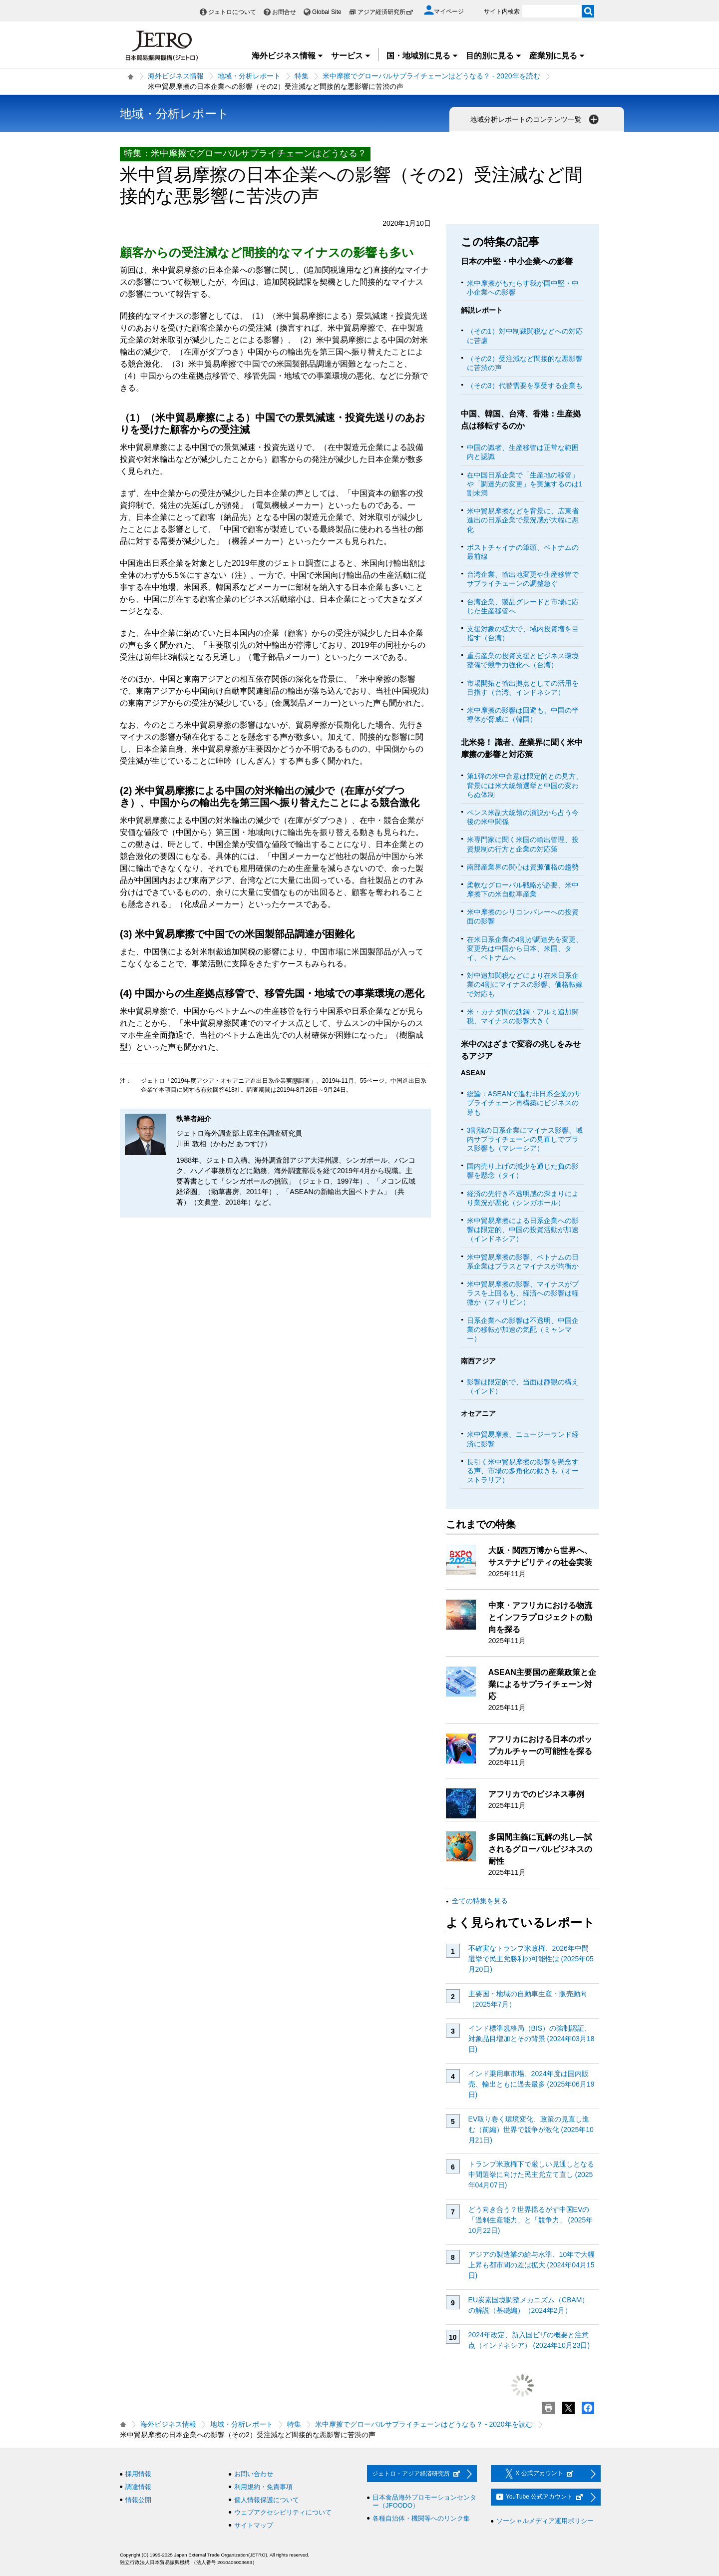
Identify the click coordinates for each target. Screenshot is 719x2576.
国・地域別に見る (422, 55)
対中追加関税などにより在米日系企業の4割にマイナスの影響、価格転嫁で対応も (525, 984)
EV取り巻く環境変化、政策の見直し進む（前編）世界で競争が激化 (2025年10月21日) (531, 2129)
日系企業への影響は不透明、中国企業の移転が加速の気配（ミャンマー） (523, 1329)
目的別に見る (494, 55)
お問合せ (284, 11)
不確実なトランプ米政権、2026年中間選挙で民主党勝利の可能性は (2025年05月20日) (531, 1958)
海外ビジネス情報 (288, 55)
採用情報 (138, 2474)
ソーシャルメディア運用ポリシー (545, 2521)
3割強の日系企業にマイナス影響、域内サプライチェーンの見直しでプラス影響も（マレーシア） (525, 1139)
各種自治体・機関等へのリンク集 (421, 2518)
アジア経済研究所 (385, 11)
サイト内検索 (502, 11)
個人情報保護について (266, 2500)
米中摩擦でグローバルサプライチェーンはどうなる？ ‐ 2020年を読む (431, 76)
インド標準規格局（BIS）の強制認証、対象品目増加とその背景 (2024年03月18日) (531, 2038)
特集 (302, 76)
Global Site (327, 11)
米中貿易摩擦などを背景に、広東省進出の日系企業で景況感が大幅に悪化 (523, 520)
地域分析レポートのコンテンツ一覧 (535, 119)
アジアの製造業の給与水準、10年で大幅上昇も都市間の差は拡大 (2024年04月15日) (531, 2264)
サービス (351, 55)
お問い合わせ (253, 2474)
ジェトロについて (232, 11)
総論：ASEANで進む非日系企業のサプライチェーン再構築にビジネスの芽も (524, 1103)
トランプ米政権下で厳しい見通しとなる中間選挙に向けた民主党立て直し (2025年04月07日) (531, 2174)
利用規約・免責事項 (263, 2487)
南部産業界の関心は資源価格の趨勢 (523, 867)
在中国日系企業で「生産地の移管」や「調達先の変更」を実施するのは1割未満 (525, 484)
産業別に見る (557, 55)
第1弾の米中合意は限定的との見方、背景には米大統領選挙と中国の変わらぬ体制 (525, 785)
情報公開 (138, 2500)
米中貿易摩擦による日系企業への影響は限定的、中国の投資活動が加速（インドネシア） (523, 1230)
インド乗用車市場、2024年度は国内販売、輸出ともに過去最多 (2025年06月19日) (531, 2084)
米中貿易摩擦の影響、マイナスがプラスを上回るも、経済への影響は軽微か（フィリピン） (523, 1293)
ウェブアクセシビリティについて (283, 2512)
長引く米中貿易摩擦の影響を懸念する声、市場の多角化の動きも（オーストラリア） (523, 1471)
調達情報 (138, 2487)
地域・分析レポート (249, 76)
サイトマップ (253, 2525)
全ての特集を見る (480, 1901)
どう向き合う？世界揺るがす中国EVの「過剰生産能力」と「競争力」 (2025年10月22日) (530, 2219)
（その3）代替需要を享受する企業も (525, 386)
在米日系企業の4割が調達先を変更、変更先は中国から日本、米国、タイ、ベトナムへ (525, 948)
